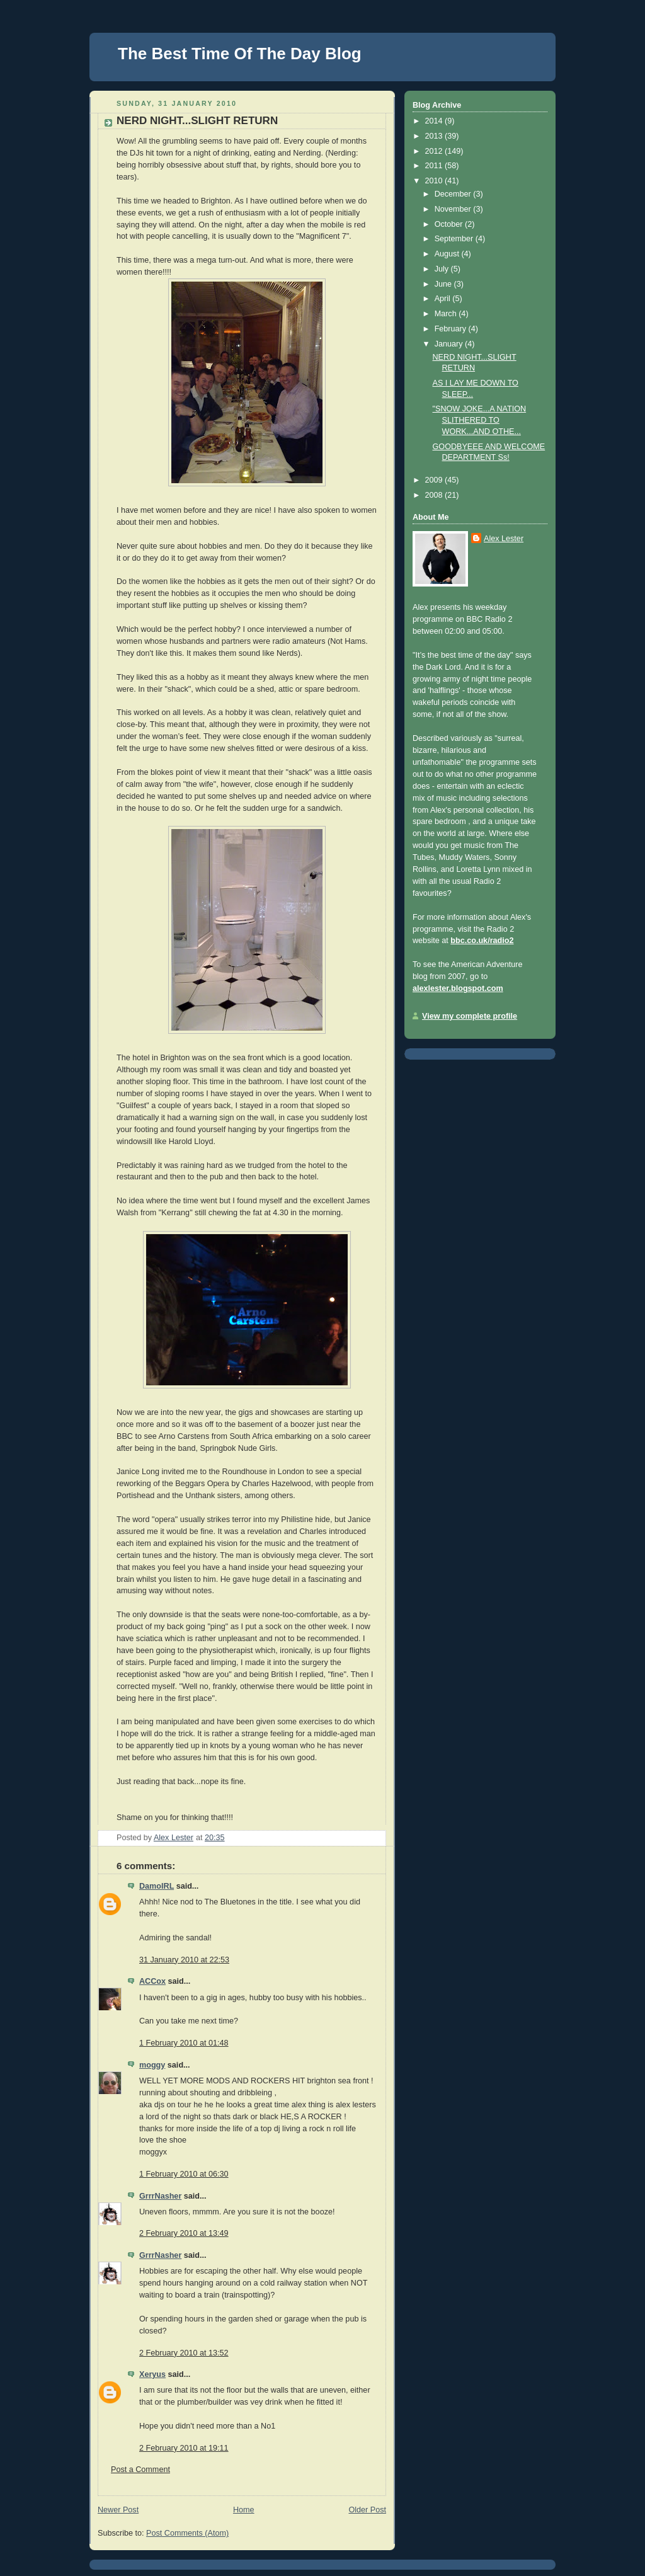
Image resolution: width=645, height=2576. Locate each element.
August (448, 253)
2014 (435, 121)
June (444, 284)
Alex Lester (503, 538)
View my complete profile (469, 1016)
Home (243, 2509)
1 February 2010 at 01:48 (184, 2043)
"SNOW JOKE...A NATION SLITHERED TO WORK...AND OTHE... (480, 419)
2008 (435, 495)
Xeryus (152, 2374)
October (450, 224)
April (444, 298)
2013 (435, 136)
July (443, 269)
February (452, 328)
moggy (152, 2065)
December (454, 194)
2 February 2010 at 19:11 (184, 2448)
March (447, 313)
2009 (435, 480)
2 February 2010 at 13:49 (184, 2233)
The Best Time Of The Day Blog (240, 53)
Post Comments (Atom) (187, 2533)
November (454, 209)
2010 (435, 180)
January (450, 344)
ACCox (152, 1981)
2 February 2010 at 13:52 (184, 2353)
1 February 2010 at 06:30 (184, 2174)
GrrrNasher (160, 2196)
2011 (435, 165)
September (455, 238)
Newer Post (118, 2509)
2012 (435, 151)
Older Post (367, 2509)
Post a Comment (140, 2469)
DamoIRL (156, 1886)
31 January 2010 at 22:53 (184, 1959)
